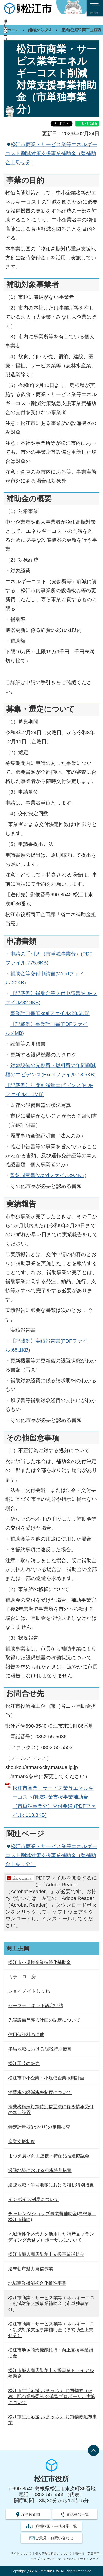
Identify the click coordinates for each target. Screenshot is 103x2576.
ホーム (13, 30)
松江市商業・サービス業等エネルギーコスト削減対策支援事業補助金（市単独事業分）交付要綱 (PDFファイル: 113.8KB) (54, 1801)
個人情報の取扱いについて (53, 2553)
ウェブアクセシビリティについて (53, 2559)
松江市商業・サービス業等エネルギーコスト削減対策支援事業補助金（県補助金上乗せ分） (51, 153)
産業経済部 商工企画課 (81, 30)
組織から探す (40, 30)
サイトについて (21, 2553)
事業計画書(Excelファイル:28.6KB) (50, 1013)
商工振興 (17, 1948)
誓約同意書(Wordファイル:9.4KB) (48, 1175)
